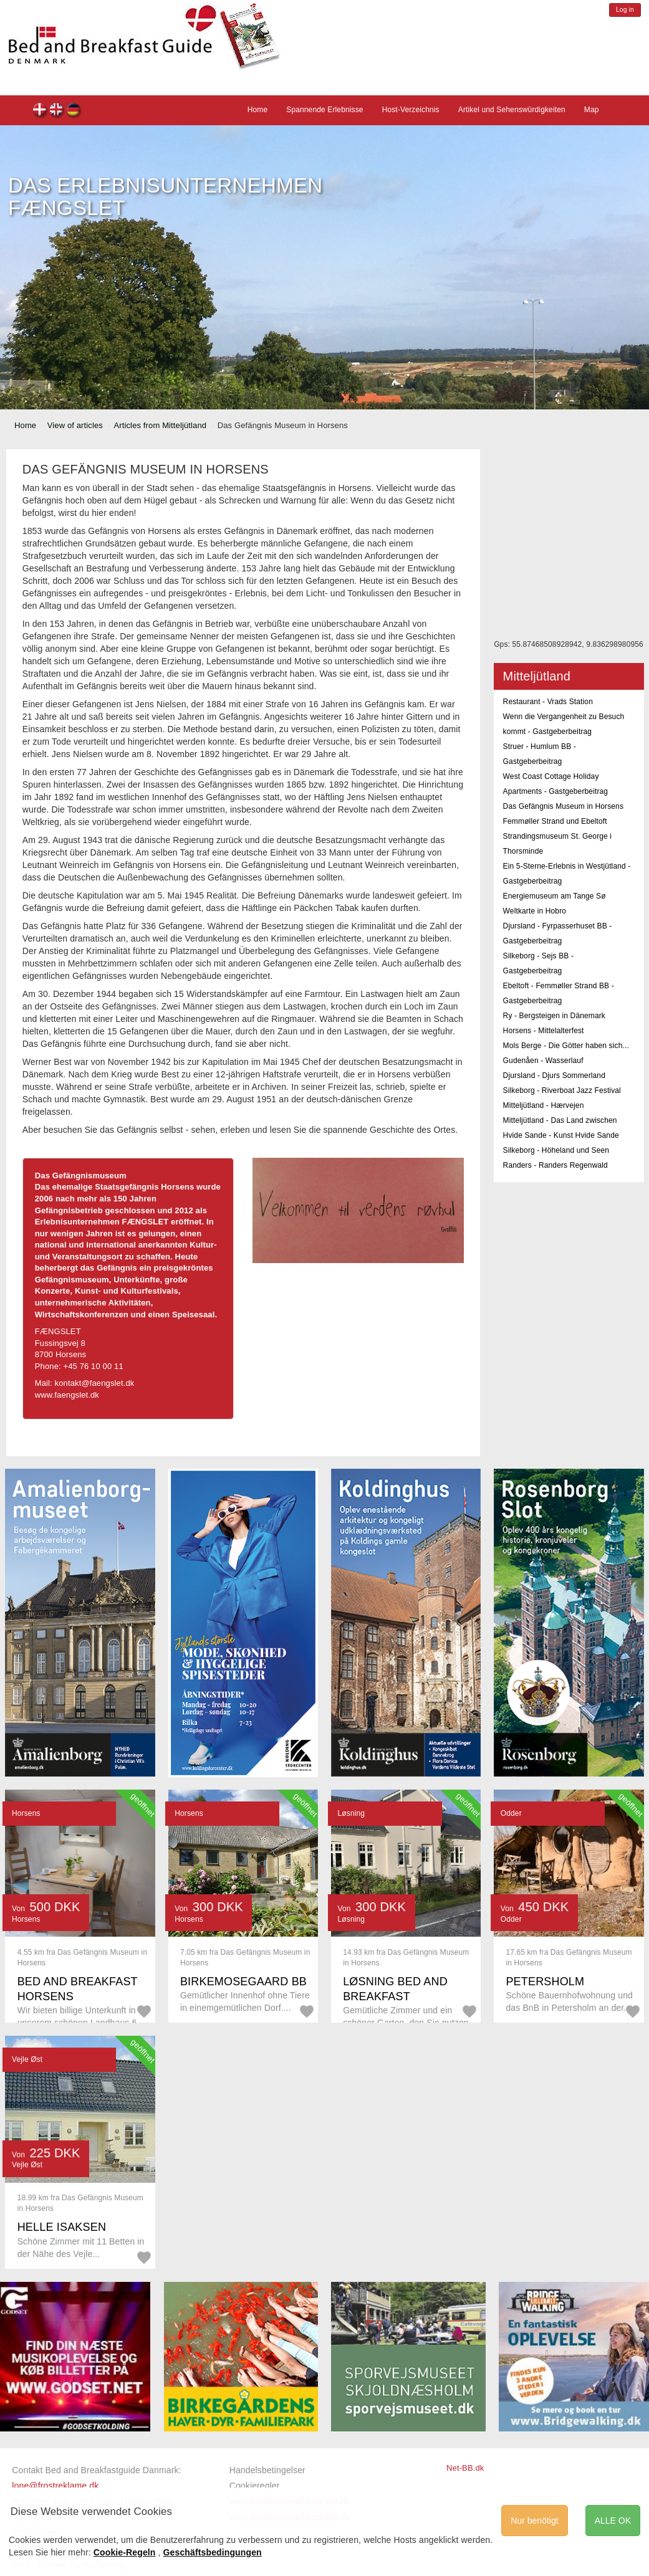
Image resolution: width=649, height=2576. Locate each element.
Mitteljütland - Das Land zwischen (560, 1120)
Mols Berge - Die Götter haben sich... (566, 1045)
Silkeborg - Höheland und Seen (556, 1150)
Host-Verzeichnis (411, 109)
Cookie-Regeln (125, 2552)
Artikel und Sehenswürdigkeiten (511, 109)
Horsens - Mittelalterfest (543, 1030)
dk (40, 111)
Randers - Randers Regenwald (555, 1165)
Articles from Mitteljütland (159, 425)
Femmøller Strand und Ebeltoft (555, 821)
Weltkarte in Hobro (535, 911)
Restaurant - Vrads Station (548, 701)
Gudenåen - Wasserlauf (543, 1060)
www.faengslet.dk (67, 1395)
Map (591, 109)
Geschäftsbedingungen (212, 2552)
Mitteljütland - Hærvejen (543, 1105)
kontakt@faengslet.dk (95, 1383)
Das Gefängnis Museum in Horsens (563, 806)
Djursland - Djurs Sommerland (554, 1075)
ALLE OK (613, 2521)
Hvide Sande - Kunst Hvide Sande (561, 1135)
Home (258, 109)
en (57, 111)
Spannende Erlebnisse (324, 109)
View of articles (75, 425)
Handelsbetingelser (267, 2470)
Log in (625, 9)
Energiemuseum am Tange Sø (554, 896)
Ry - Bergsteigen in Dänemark (554, 1015)
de (73, 111)
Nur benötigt (534, 2521)
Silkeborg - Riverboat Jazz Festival (562, 1090)
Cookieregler (254, 2486)
